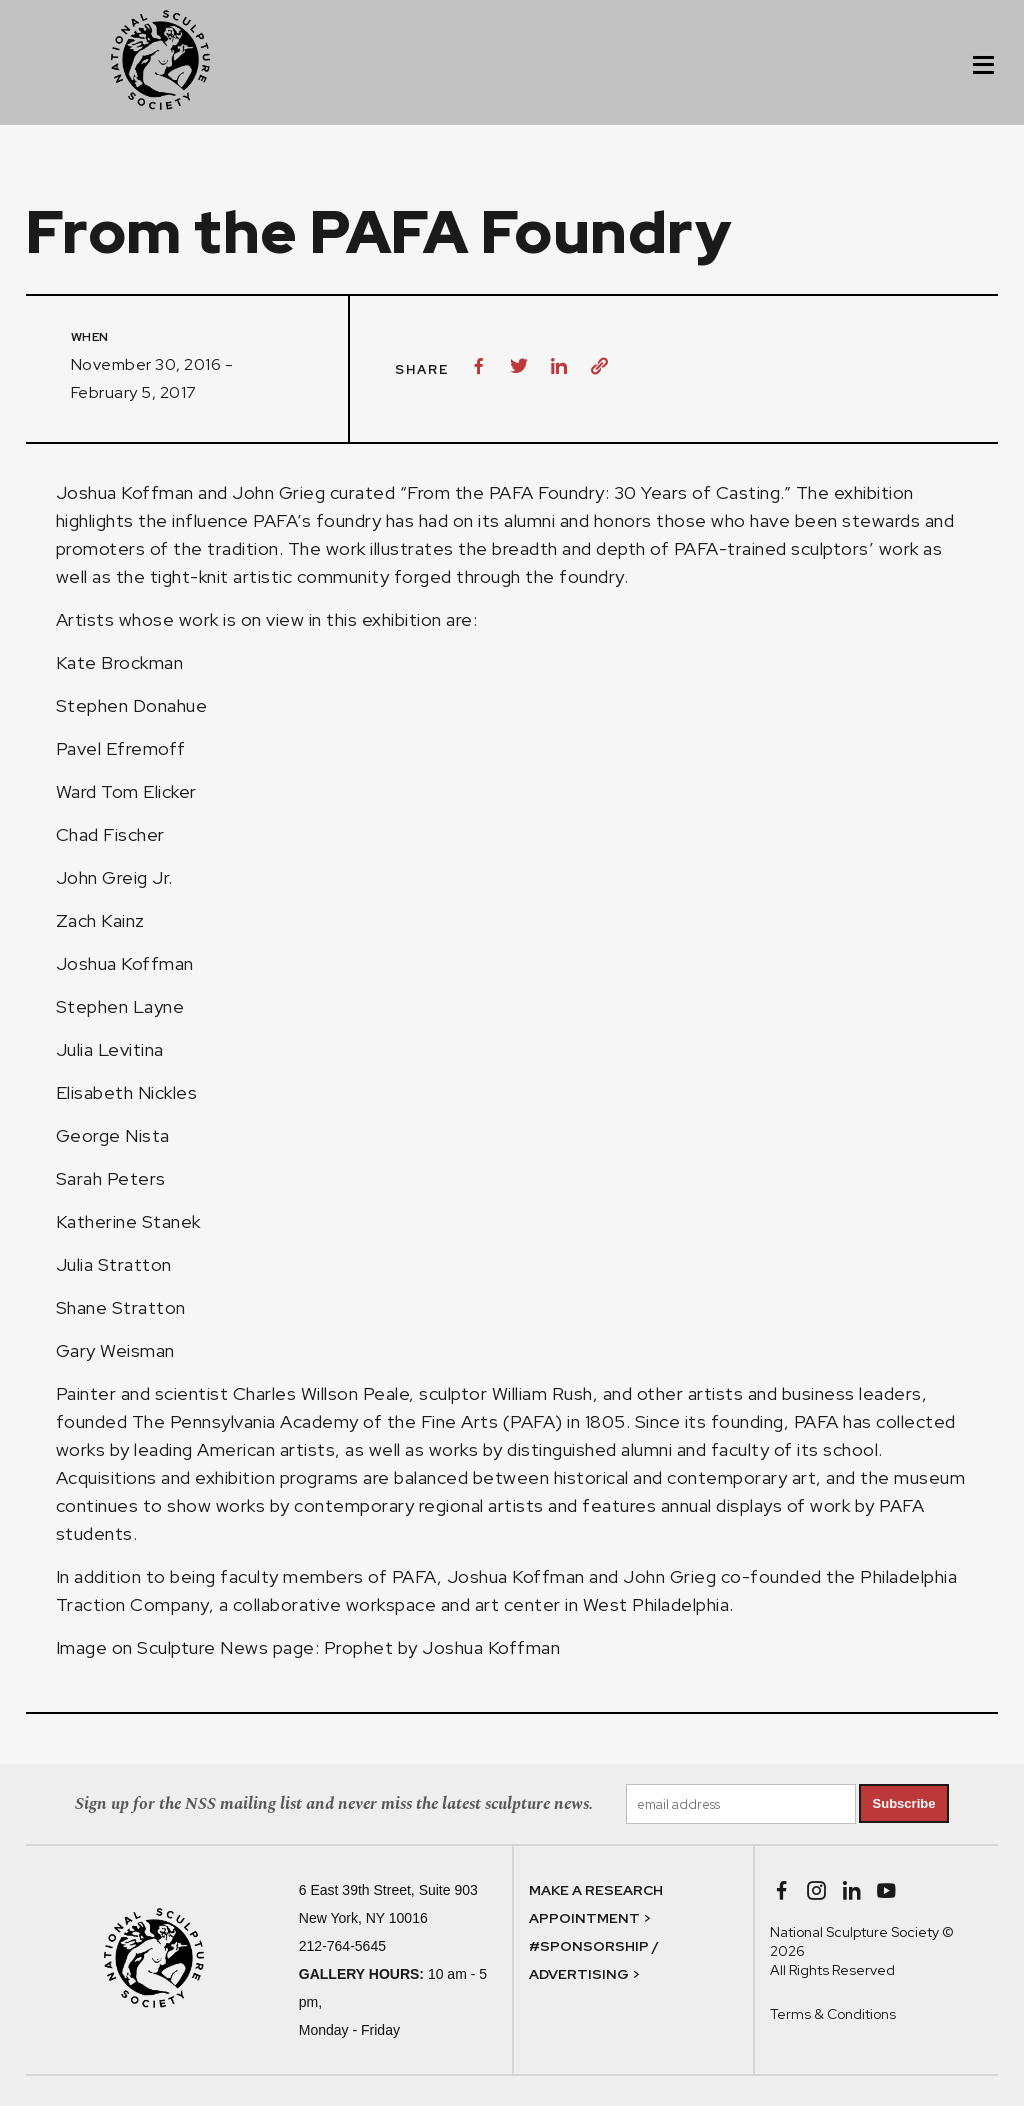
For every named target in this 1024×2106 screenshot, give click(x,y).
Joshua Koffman (125, 492)
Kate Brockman (126, 662)
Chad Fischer (113, 834)
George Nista (113, 1135)
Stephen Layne (120, 1006)
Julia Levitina (110, 1049)
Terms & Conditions (833, 2014)
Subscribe (904, 1803)
